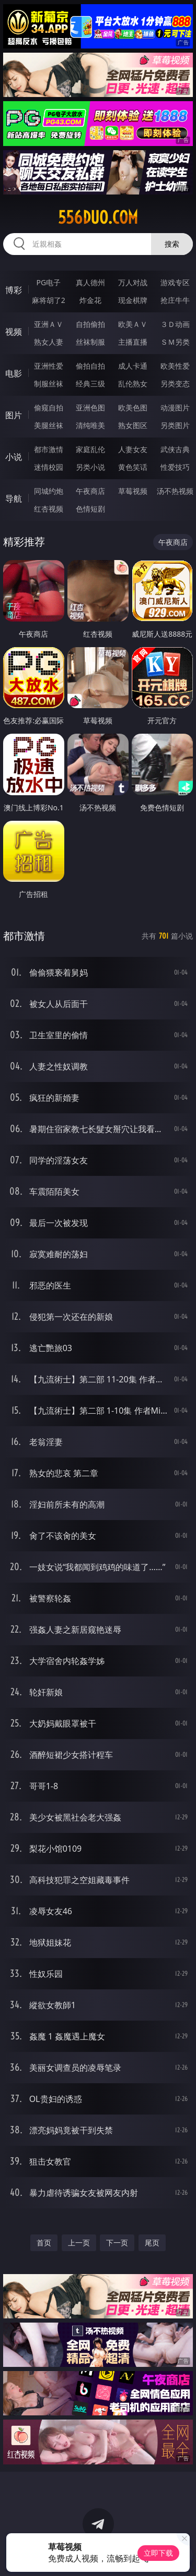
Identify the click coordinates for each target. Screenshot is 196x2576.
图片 (13, 415)
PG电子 (48, 282)
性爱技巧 (175, 467)
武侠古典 (175, 449)
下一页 (117, 2242)
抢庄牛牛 (175, 300)
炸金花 (90, 300)
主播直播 (132, 342)
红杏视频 (48, 509)
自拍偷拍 (90, 324)
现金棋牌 (132, 300)
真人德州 (90, 282)
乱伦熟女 (132, 383)
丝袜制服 (90, 342)
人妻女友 (132, 449)
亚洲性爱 (48, 366)
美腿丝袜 (48, 425)
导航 (13, 498)
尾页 (152, 2242)
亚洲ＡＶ (48, 324)
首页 (44, 2242)
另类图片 (175, 425)
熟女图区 (132, 425)
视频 (13, 331)
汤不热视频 (175, 491)
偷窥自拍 (48, 407)
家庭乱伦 (90, 449)
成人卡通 (132, 366)
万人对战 (132, 282)
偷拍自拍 (90, 366)
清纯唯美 (90, 425)
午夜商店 (90, 491)
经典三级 (90, 383)
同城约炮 (48, 491)
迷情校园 (48, 467)
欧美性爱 (175, 366)
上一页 (79, 2242)
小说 (13, 457)
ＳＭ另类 (175, 342)
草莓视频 (132, 491)
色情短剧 (90, 509)
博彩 (13, 290)
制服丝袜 (48, 383)
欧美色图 (132, 407)
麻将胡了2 (48, 300)
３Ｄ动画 (175, 324)
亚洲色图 (90, 407)
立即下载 (158, 2553)
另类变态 (175, 383)
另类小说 (90, 467)
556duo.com (98, 217)
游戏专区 (175, 282)
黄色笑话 (132, 467)
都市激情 (48, 449)
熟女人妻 (48, 342)
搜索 (172, 244)
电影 (13, 373)
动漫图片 (175, 407)
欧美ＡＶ (132, 324)
